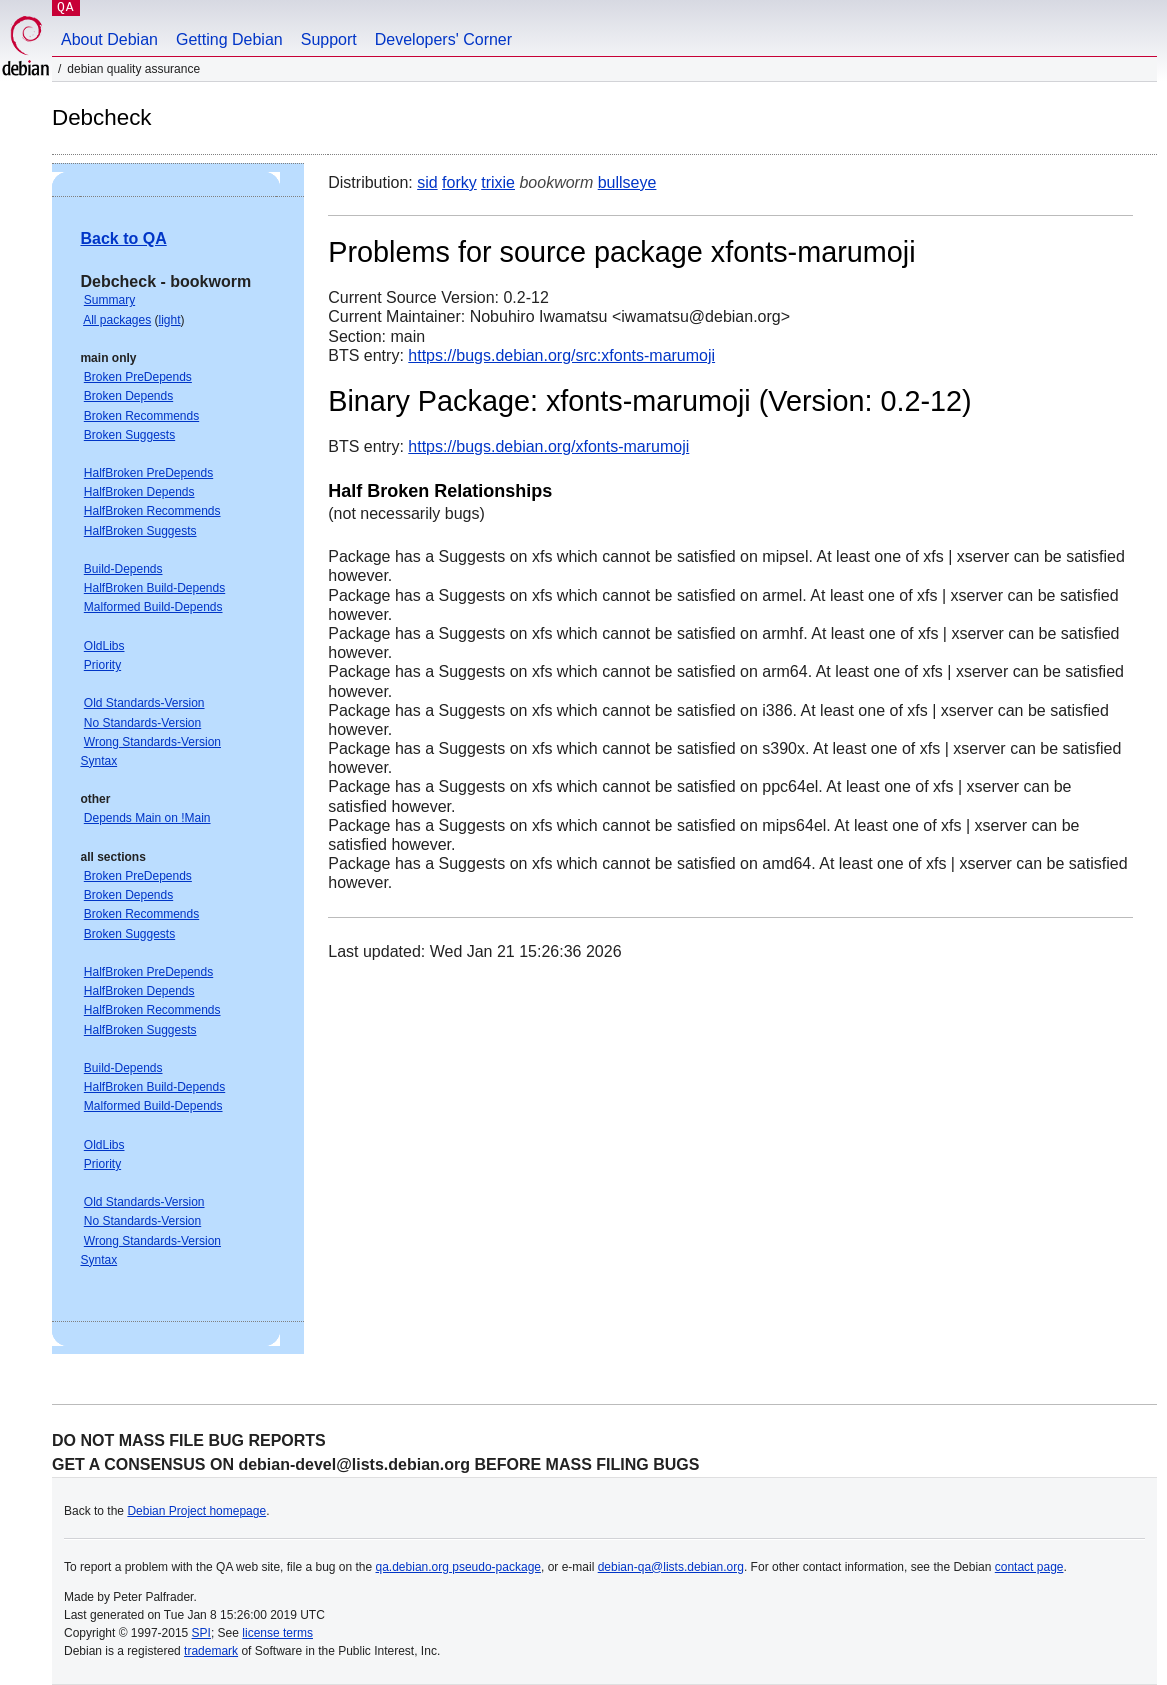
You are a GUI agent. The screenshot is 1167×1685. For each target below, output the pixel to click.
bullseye (627, 182)
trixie (498, 182)
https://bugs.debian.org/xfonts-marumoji (548, 446)
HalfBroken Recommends (152, 511)
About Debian (109, 39)
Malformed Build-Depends (153, 607)
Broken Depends (128, 396)
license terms (277, 1633)
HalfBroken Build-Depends (154, 588)
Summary (109, 300)
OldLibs (104, 646)
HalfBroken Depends (139, 492)
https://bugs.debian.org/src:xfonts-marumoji (561, 355)
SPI (201, 1633)
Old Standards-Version (144, 703)
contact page (1029, 1567)
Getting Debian (229, 39)
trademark (211, 1651)
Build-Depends (123, 569)
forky (459, 182)
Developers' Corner (443, 39)
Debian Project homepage (196, 1511)
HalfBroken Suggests (140, 531)
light (170, 320)
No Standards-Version (142, 723)
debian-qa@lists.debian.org (671, 1567)
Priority (102, 665)
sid (427, 182)
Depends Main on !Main (147, 818)
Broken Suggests (129, 435)
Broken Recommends (141, 416)
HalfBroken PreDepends (148, 473)
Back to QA (123, 238)
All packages (117, 320)
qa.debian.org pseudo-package (458, 1567)
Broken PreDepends (138, 377)
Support (329, 39)
